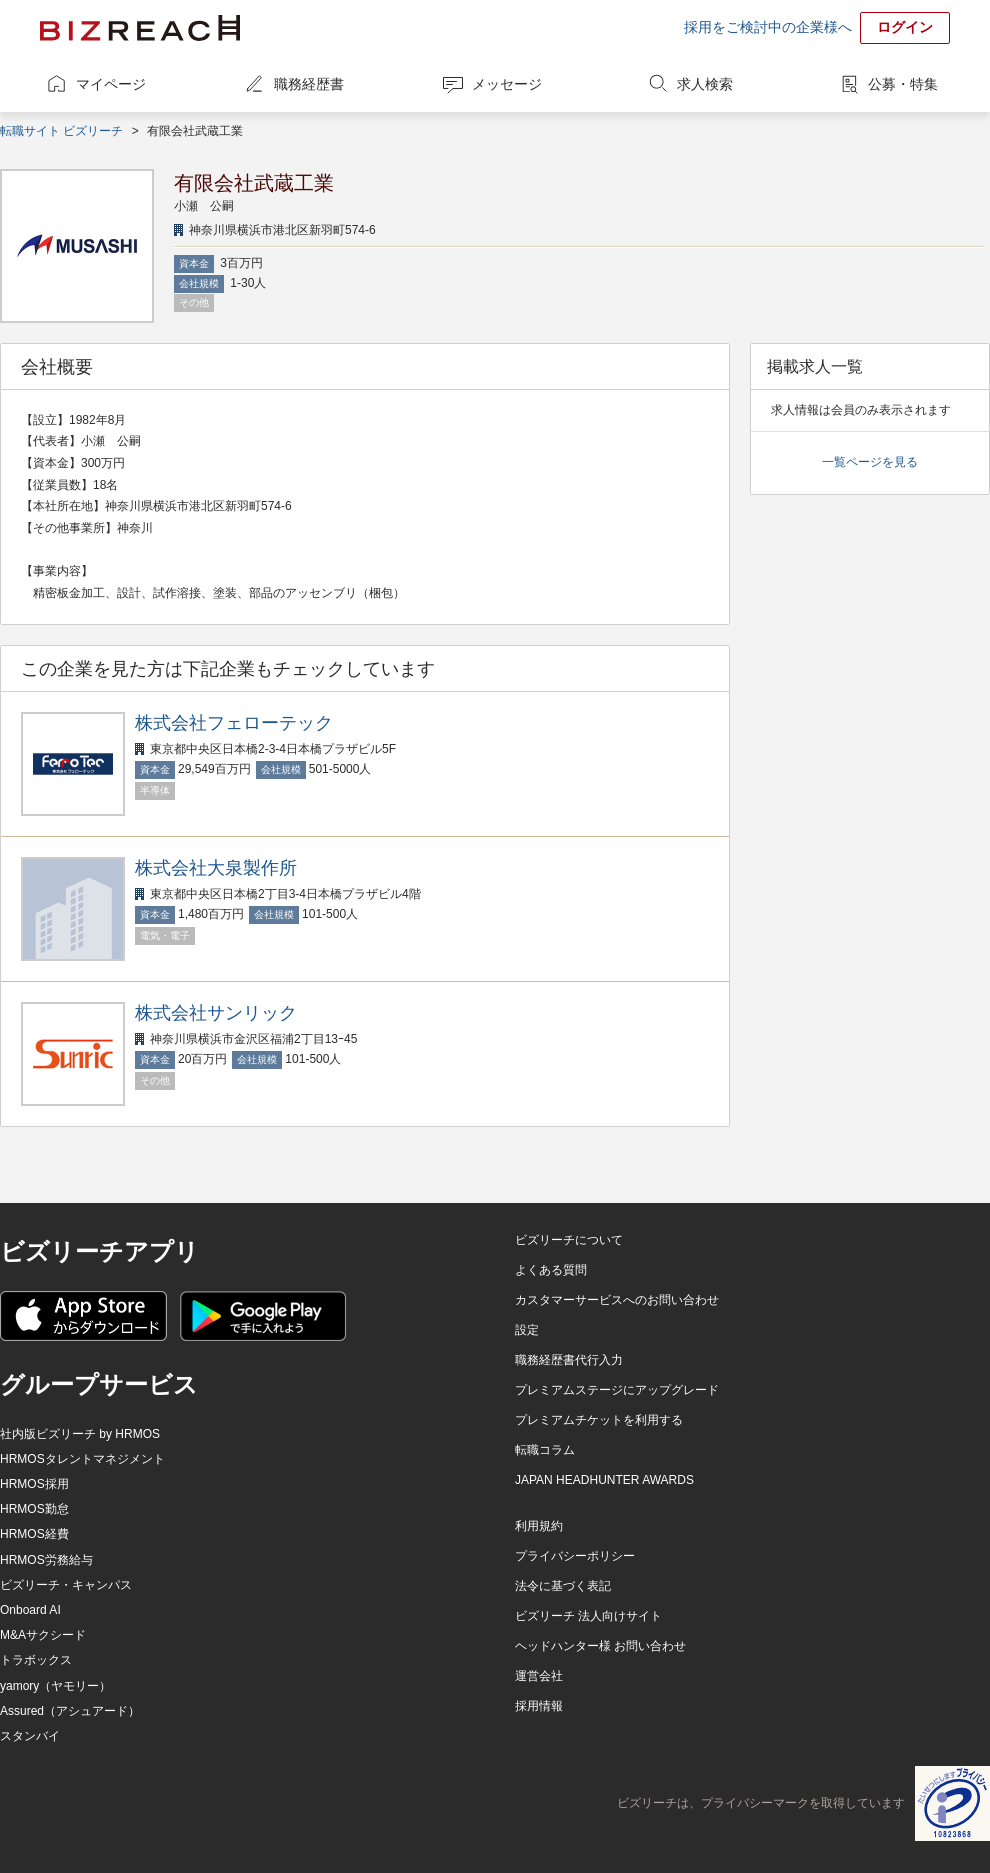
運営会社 (539, 1676)
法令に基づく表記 (563, 1586)
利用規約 (539, 1526)
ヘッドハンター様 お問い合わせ (600, 1646)
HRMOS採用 (34, 1484)
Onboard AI (30, 1610)
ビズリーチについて (569, 1240)
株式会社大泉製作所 (216, 868)
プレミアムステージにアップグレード (617, 1390)
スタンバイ (30, 1736)
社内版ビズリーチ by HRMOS (80, 1434)
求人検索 (705, 84)
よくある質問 (551, 1270)
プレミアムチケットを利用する (599, 1420)
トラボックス (36, 1660)
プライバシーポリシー (575, 1556)
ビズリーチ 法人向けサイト (588, 1616)
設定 (527, 1330)
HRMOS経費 (34, 1534)
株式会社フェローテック (234, 723)
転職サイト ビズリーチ (61, 131)
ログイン (905, 27)
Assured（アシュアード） (70, 1711)
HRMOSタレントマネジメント (82, 1459)
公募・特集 (903, 84)
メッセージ (507, 84)
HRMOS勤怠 (34, 1509)
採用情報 (539, 1706)
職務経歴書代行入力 (569, 1360)
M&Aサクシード (43, 1635)
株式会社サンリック (216, 1013)
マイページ (111, 84)
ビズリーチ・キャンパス (66, 1585)
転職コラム (545, 1450)
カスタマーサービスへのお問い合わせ (617, 1300)
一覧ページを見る (870, 462)
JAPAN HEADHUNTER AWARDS (604, 1480)
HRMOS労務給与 (46, 1560)
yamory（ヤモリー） (55, 1686)
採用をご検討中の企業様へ (768, 27)
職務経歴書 (309, 84)
